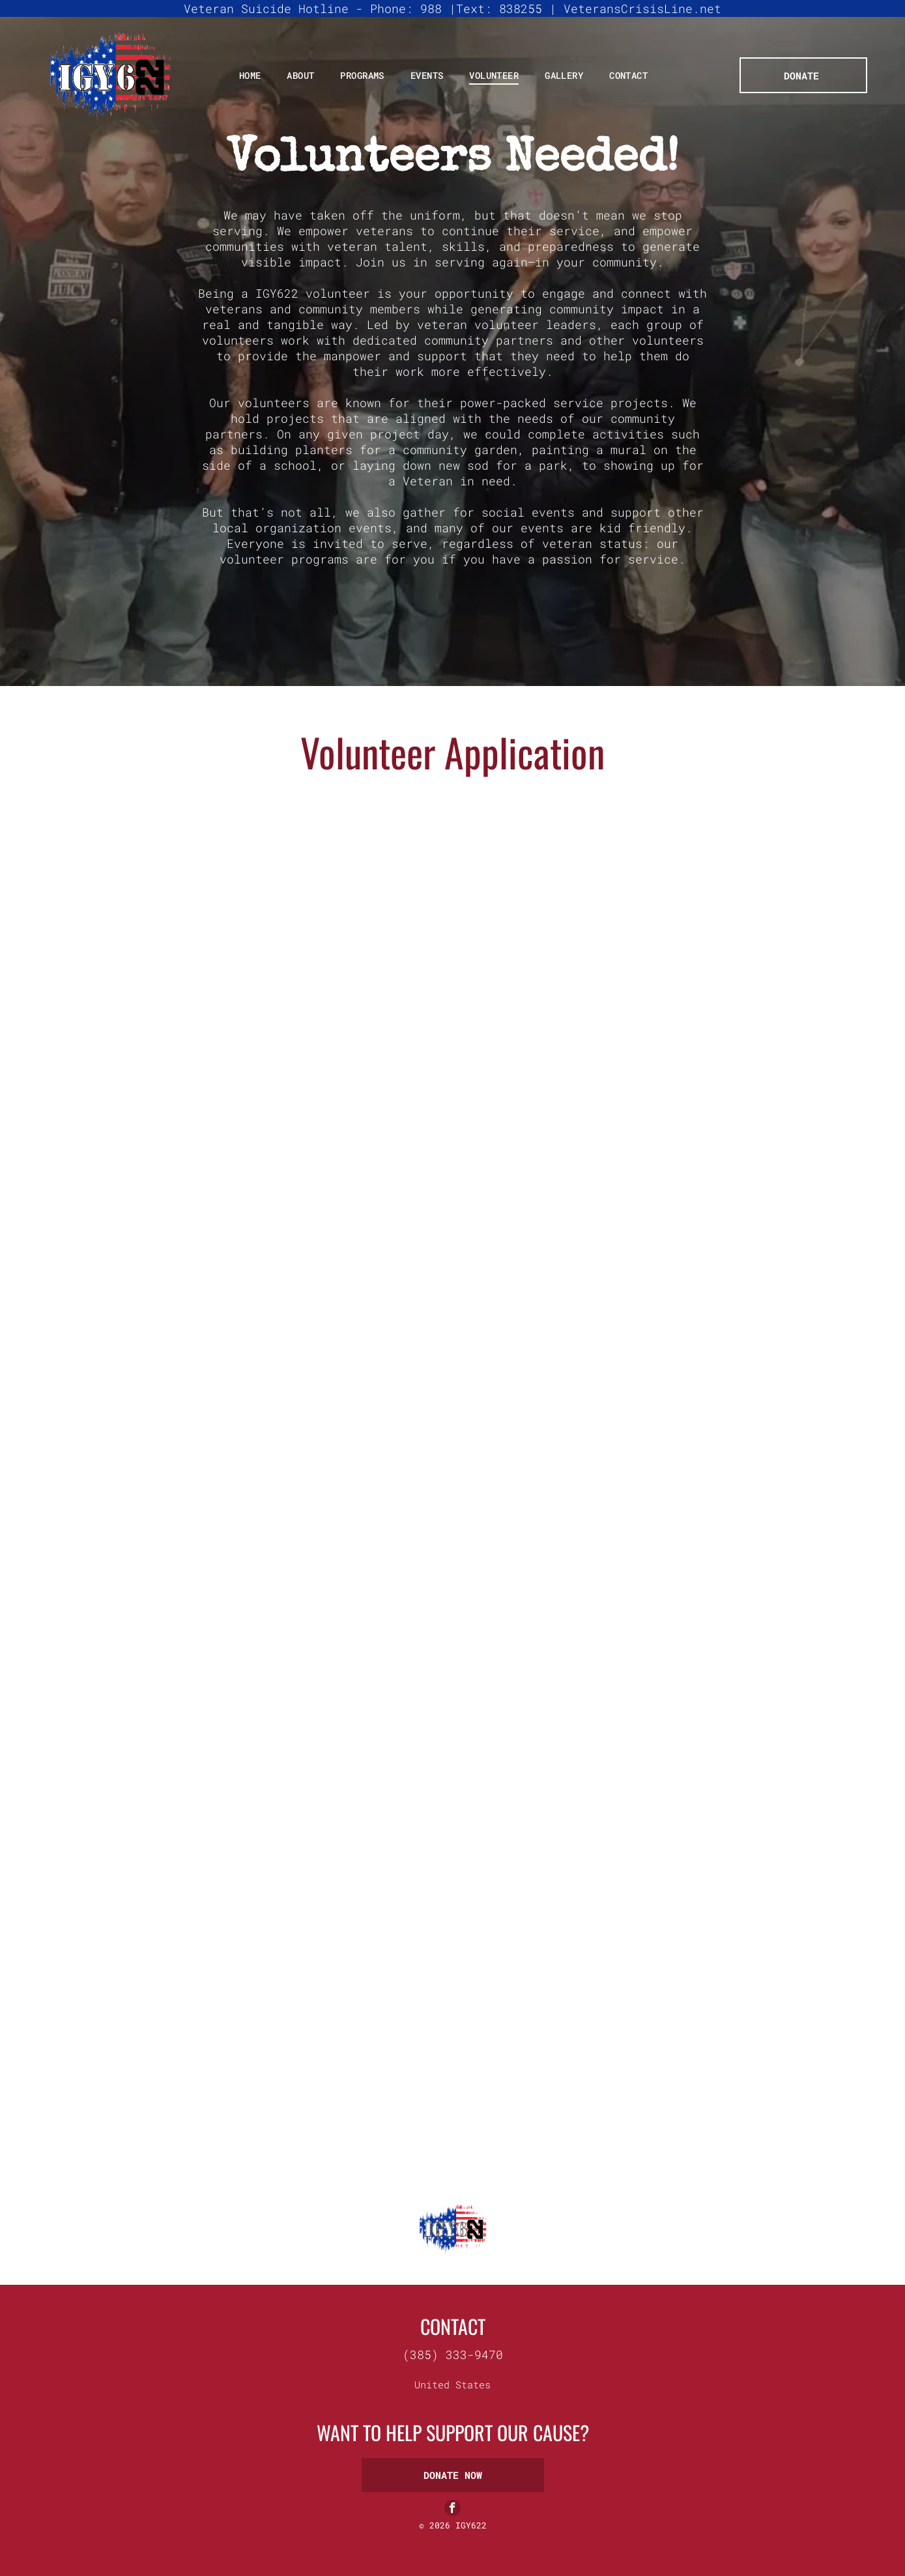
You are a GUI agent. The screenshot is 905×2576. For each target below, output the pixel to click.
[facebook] (453, 2508)
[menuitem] (250, 75)
